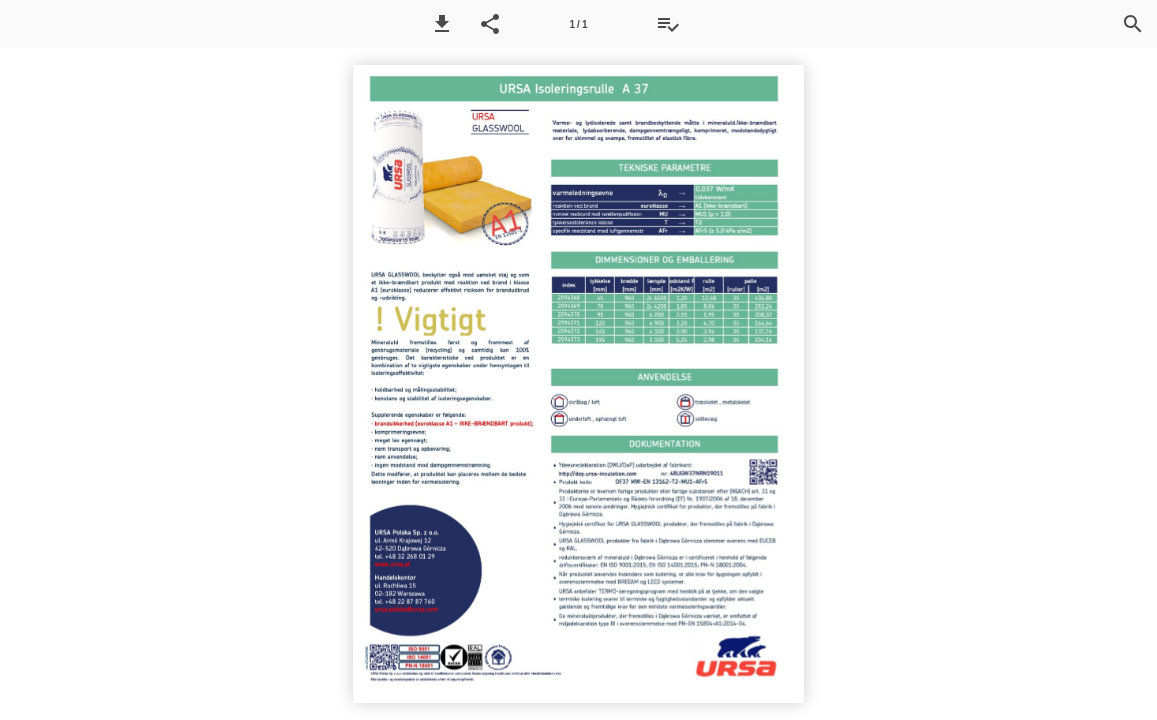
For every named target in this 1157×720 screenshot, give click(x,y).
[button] (442, 24)
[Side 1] (579, 24)
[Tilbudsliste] (668, 24)
